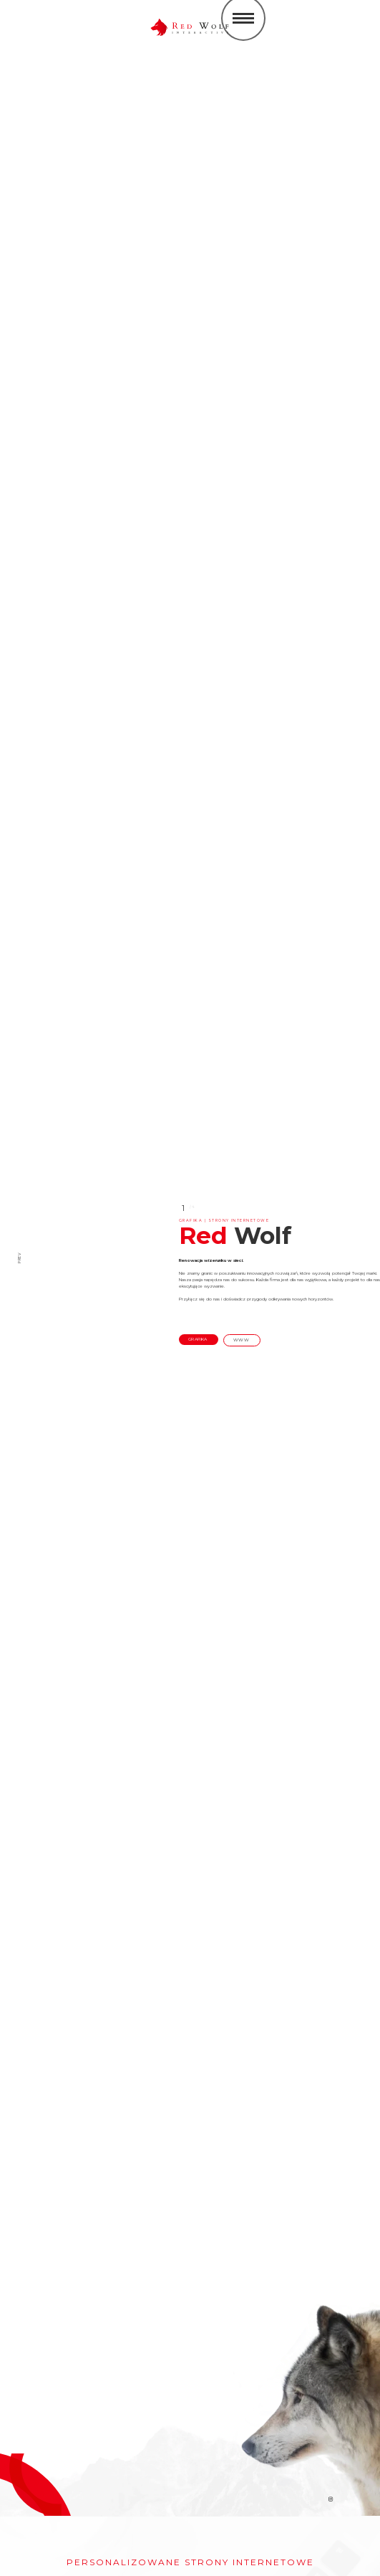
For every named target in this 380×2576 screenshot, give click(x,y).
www (241, 1340)
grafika (198, 1339)
